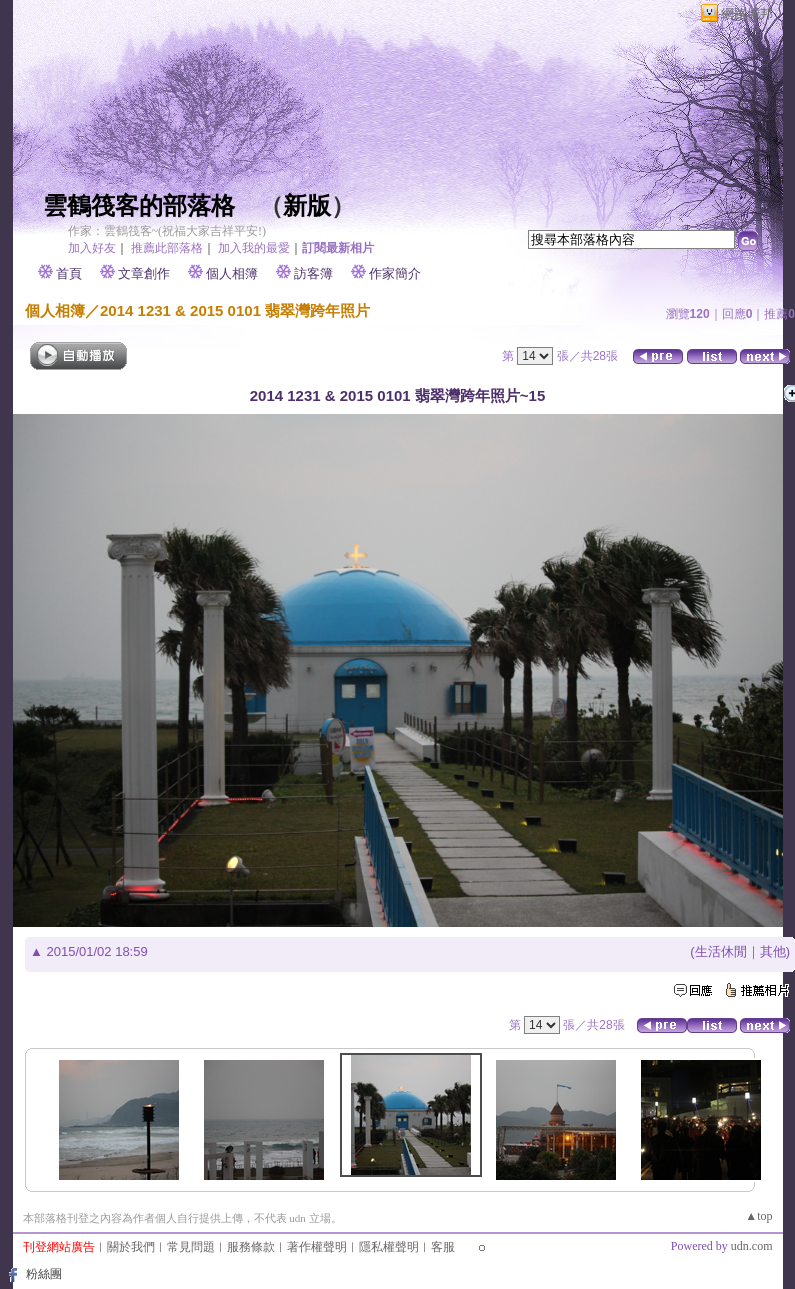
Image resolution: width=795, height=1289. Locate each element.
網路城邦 (747, 13)
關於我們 (131, 1247)
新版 (307, 206)
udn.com (752, 1246)
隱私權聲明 (389, 1247)
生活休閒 (721, 951)
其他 (773, 951)
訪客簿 (313, 273)
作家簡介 (395, 273)
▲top (758, 1216)
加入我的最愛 (254, 248)
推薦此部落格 (167, 248)
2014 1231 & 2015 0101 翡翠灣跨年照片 (235, 310)
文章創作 (144, 273)
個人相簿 (232, 273)
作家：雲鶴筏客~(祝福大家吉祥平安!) (167, 231)
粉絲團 (44, 1274)
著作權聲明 (317, 1247)
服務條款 (251, 1247)
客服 (443, 1247)
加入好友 (92, 248)
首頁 (69, 273)
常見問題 (191, 1247)
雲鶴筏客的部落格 (139, 206)
